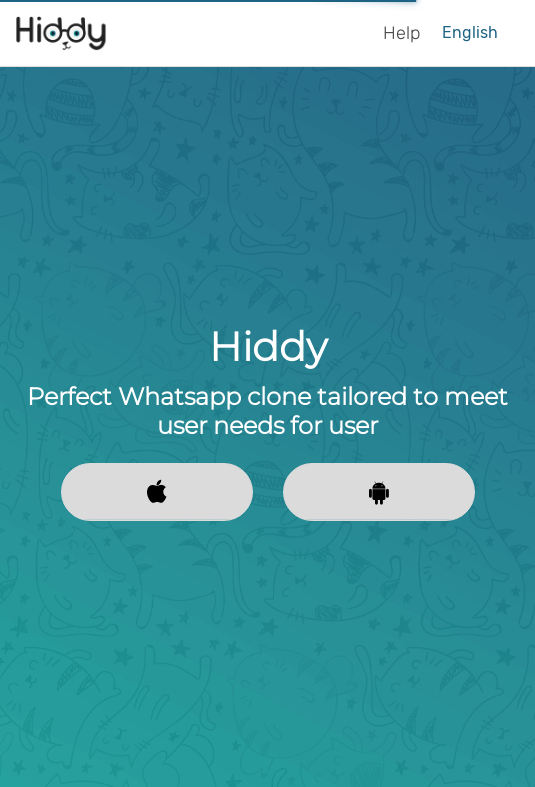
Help (401, 33)
